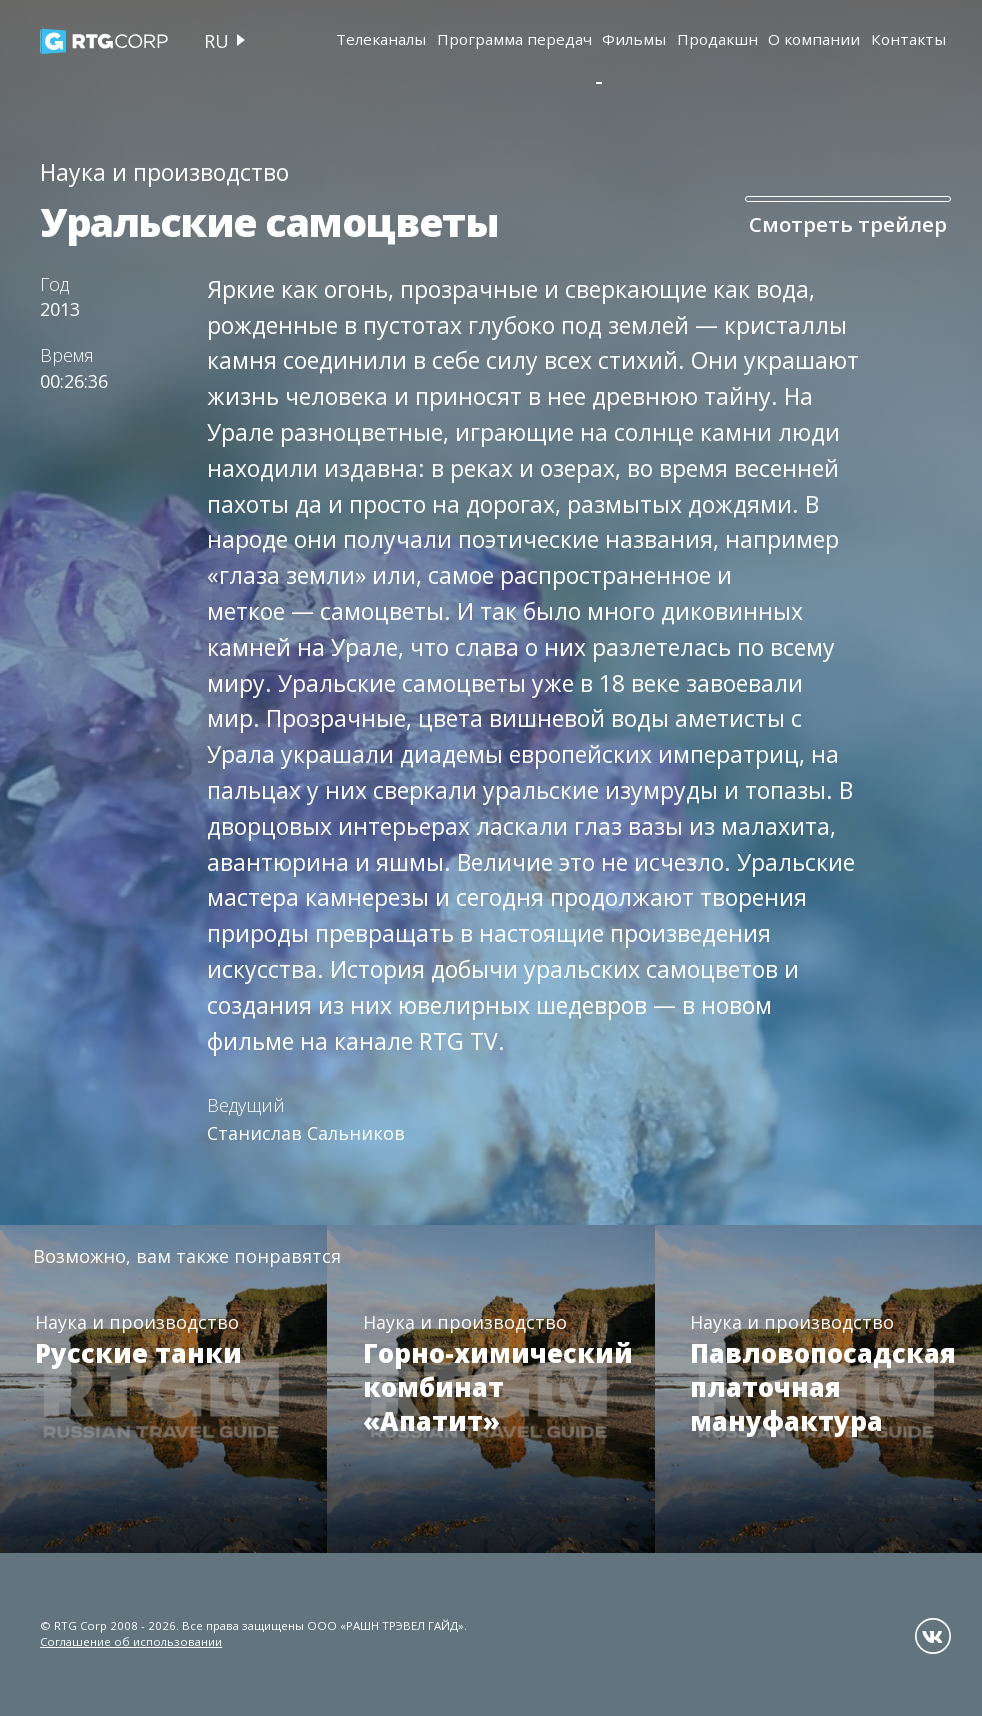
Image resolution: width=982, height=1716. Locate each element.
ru (216, 41)
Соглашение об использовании (131, 1641)
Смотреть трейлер (824, 224)
